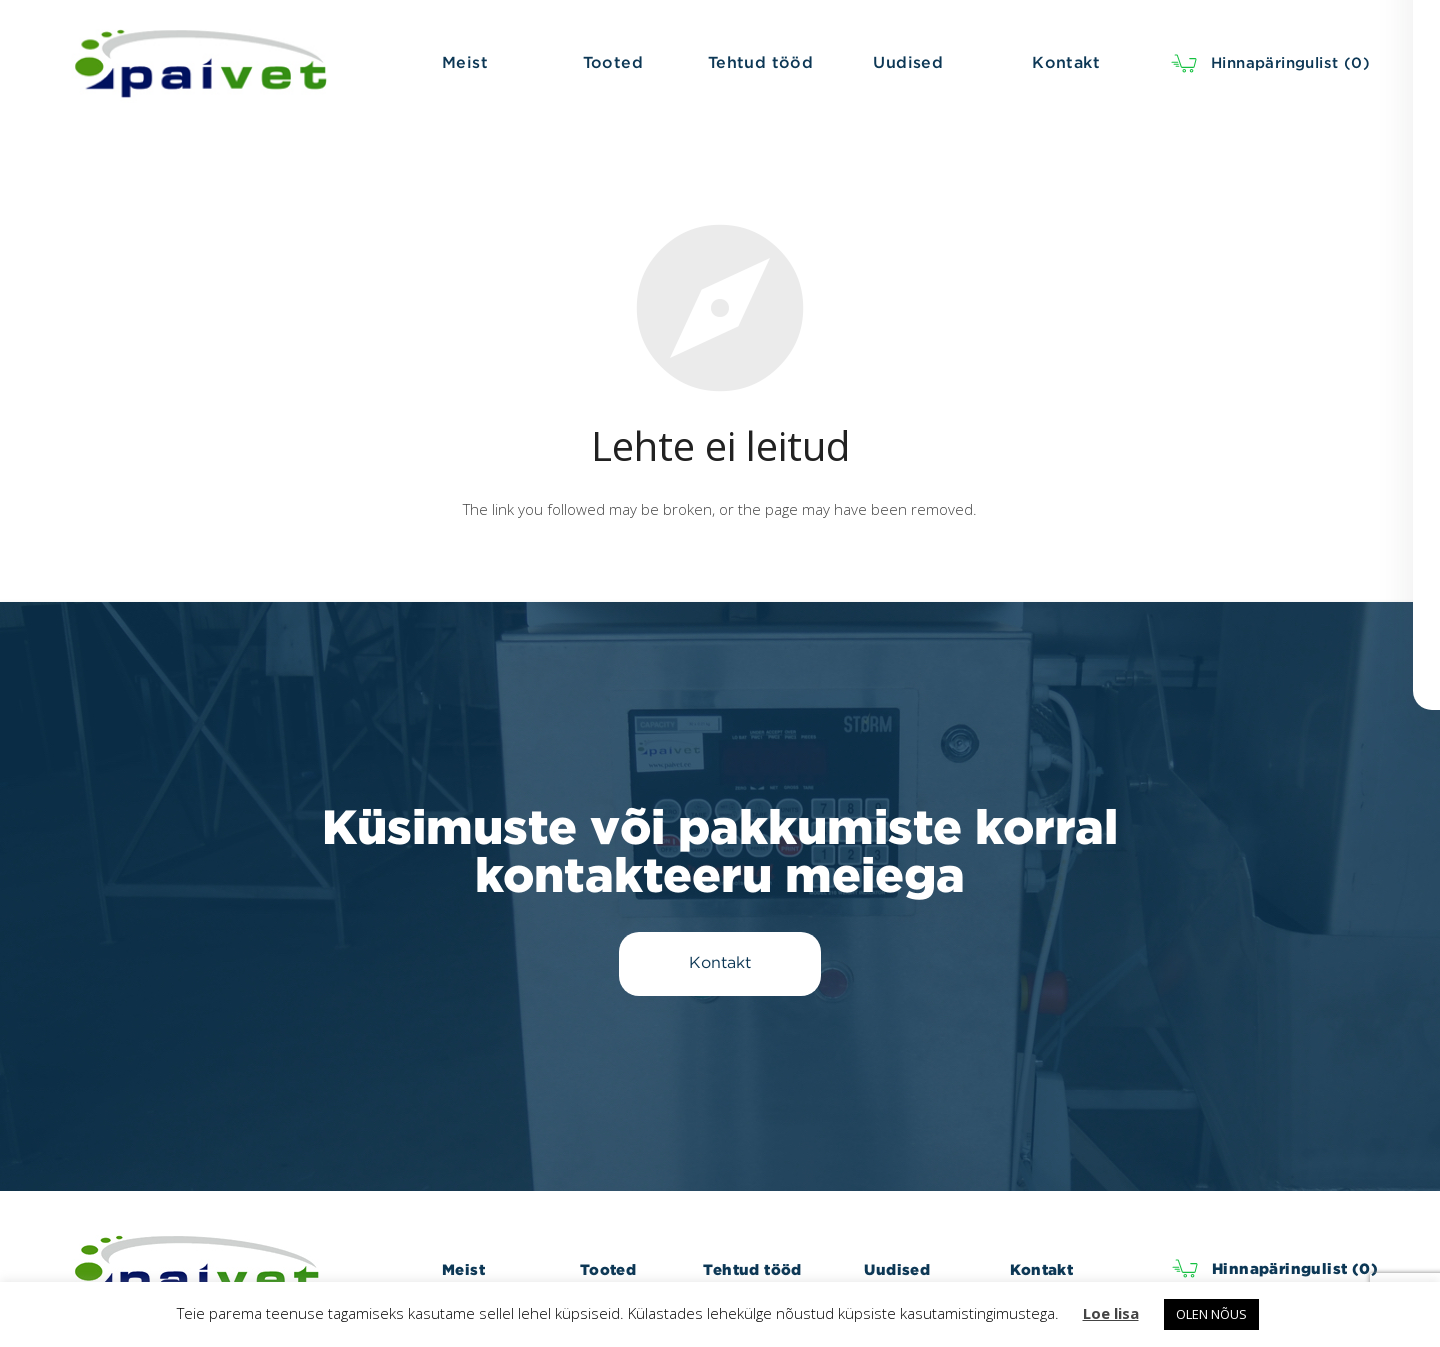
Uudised (897, 1269)
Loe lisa (1111, 1313)
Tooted (608, 1269)
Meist (463, 1269)
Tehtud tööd (752, 1269)
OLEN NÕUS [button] (1211, 1314)
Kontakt (1041, 1269)
